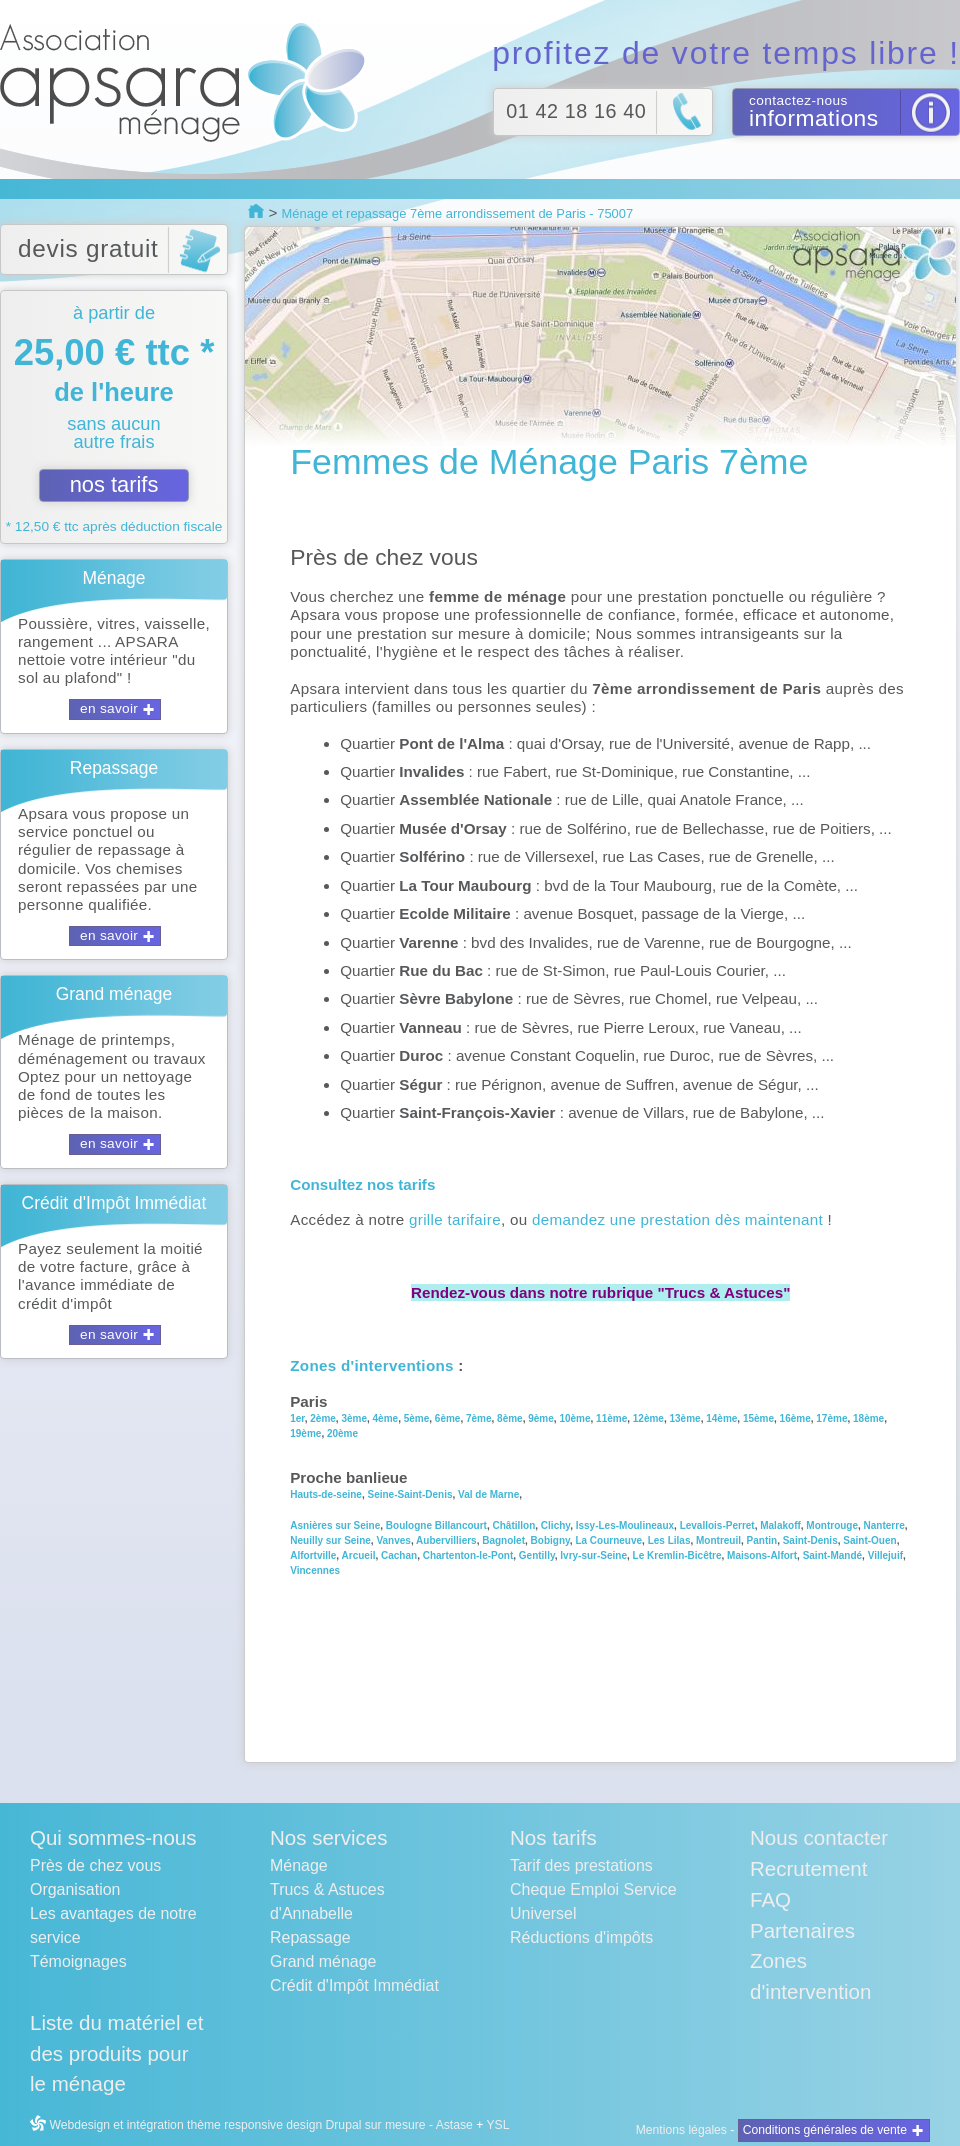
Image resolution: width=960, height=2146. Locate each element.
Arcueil (359, 1555)
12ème (648, 1418)
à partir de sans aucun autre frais (114, 418)
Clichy (555, 1525)
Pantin (762, 1540)
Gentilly (537, 1555)
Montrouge (832, 1525)
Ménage (299, 1865)
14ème (721, 1418)
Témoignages (78, 1961)
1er (297, 1418)
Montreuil (718, 1540)
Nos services (328, 1837)
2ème (323, 1418)
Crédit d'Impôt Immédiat (354, 1985)
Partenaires (802, 1930)
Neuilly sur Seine (330, 1540)
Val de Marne (488, 1494)
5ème (415, 1418)
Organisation (75, 1889)
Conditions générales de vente (825, 2130)
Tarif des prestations (581, 1865)
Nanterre (884, 1525)
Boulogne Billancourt (436, 1525)
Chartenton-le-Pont (468, 1555)
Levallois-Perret (717, 1525)
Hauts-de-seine (326, 1494)
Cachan (397, 1555)
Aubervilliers (446, 1540)
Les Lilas (669, 1540)
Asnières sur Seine (335, 1525)
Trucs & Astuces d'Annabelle (327, 1901)
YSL (497, 2125)
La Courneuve (608, 1540)
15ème (758, 1418)
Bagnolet (503, 1540)
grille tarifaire (455, 1219)
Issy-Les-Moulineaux (625, 1525)
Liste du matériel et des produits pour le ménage (116, 2053)
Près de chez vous (95, 1865)
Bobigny (550, 1540)
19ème (305, 1433)
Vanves (393, 1540)
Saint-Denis (810, 1540)
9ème (541, 1418)
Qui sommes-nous (113, 1837)
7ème (479, 1418)
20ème (342, 1433)
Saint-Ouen (869, 1540)
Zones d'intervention (810, 1976)
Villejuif (885, 1555)
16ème (795, 1418)
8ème (510, 1418)
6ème (448, 1418)
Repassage (310, 1937)
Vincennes (315, 1570)
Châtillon (514, 1525)
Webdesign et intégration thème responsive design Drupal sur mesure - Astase (251, 2125)
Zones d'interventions (372, 1365)
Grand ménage (323, 1961)
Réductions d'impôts (581, 1937)
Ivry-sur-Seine (593, 1555)
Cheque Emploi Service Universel (593, 1901)
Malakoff (778, 1525)
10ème (574, 1418)
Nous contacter (819, 1837)
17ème (831, 1418)
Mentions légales (681, 2130)
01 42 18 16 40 (576, 111)
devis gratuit (88, 248)
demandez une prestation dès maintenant (677, 1219)
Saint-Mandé (832, 1555)
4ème (386, 1418)
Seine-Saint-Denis (409, 1494)
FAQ (770, 1899)
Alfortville (313, 1555)
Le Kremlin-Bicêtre (677, 1555)
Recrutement (808, 1868)
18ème (868, 1418)
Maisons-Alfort (762, 1555)
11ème (611, 1418)
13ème (685, 1418)
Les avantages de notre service (113, 1925)
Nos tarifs (553, 1837)
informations (814, 118)
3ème (354, 1418)
